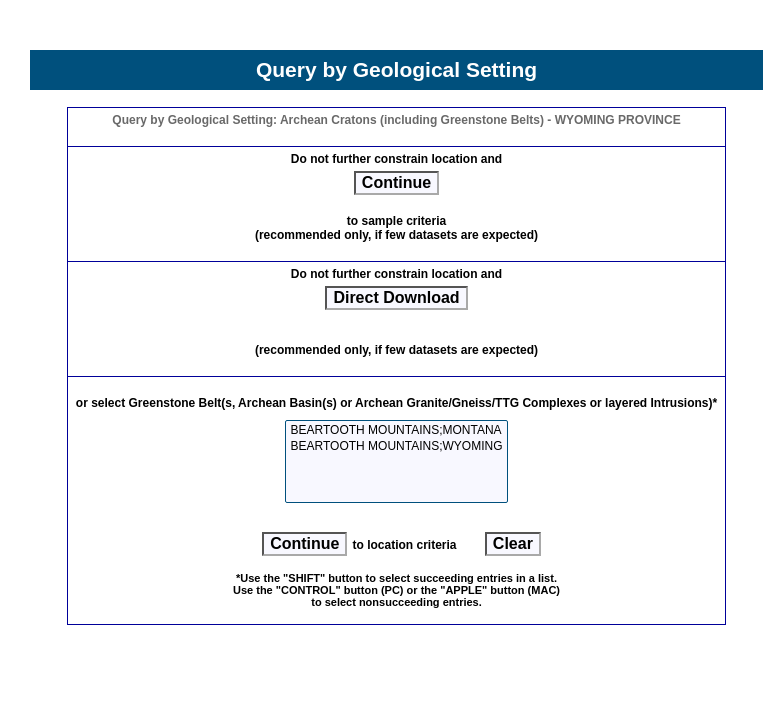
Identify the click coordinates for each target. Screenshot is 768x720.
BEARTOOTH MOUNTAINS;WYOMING (396, 446)
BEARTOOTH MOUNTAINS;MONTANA (396, 430)
